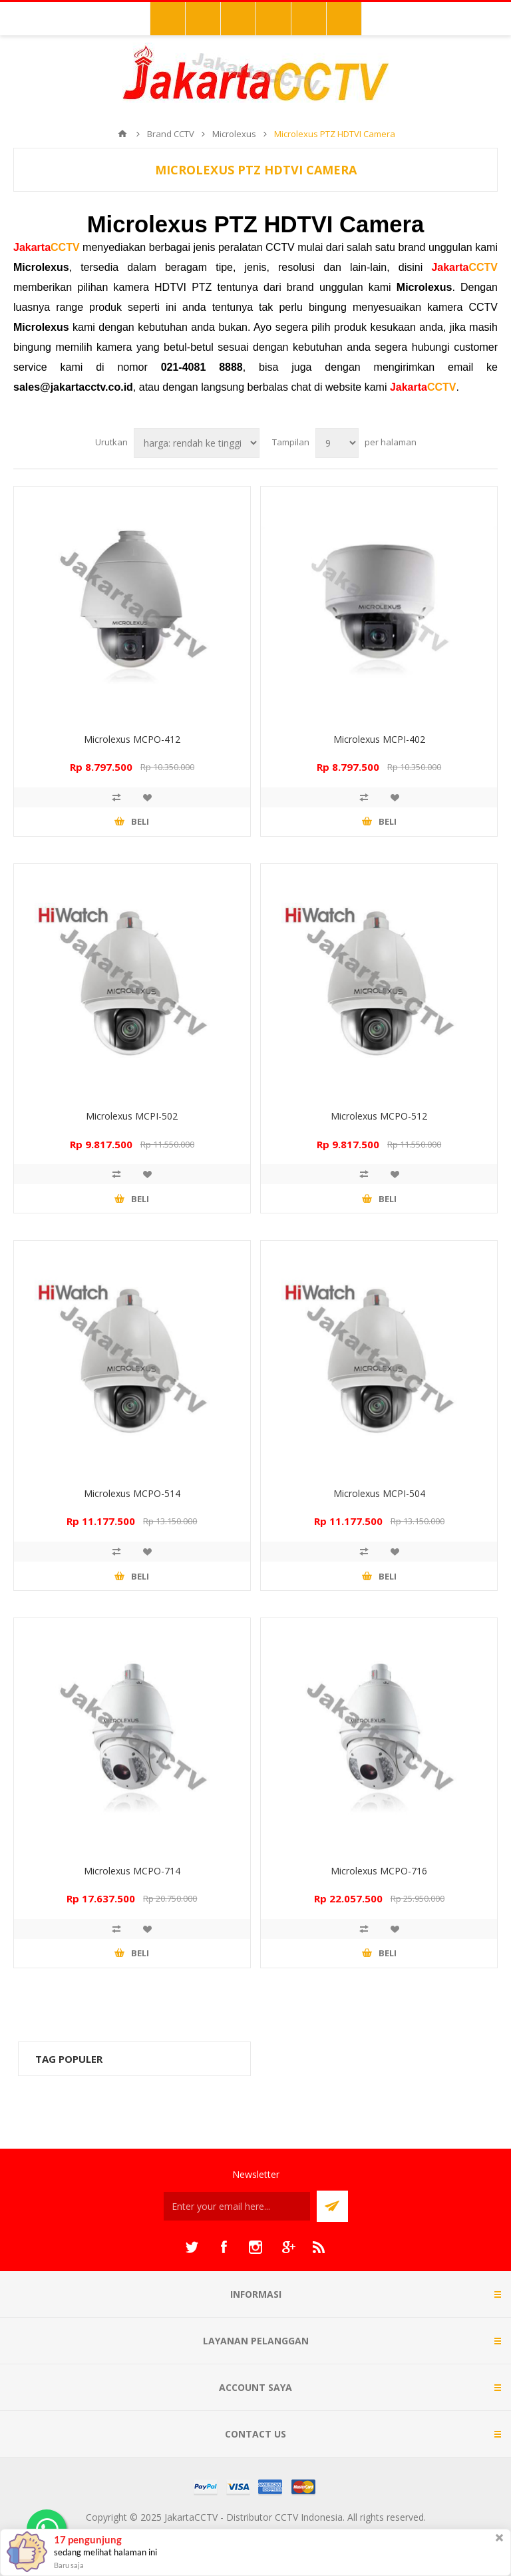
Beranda (122, 133)
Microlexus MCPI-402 (379, 739)
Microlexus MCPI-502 (132, 1116)
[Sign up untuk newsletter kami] (237, 2206)
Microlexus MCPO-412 (132, 739)
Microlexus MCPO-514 (132, 1493)
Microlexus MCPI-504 (379, 1493)
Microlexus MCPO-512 (379, 1116)
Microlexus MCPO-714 (132, 1870)
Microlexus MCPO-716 (379, 1870)
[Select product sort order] (196, 443)
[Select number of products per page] (337, 443)
